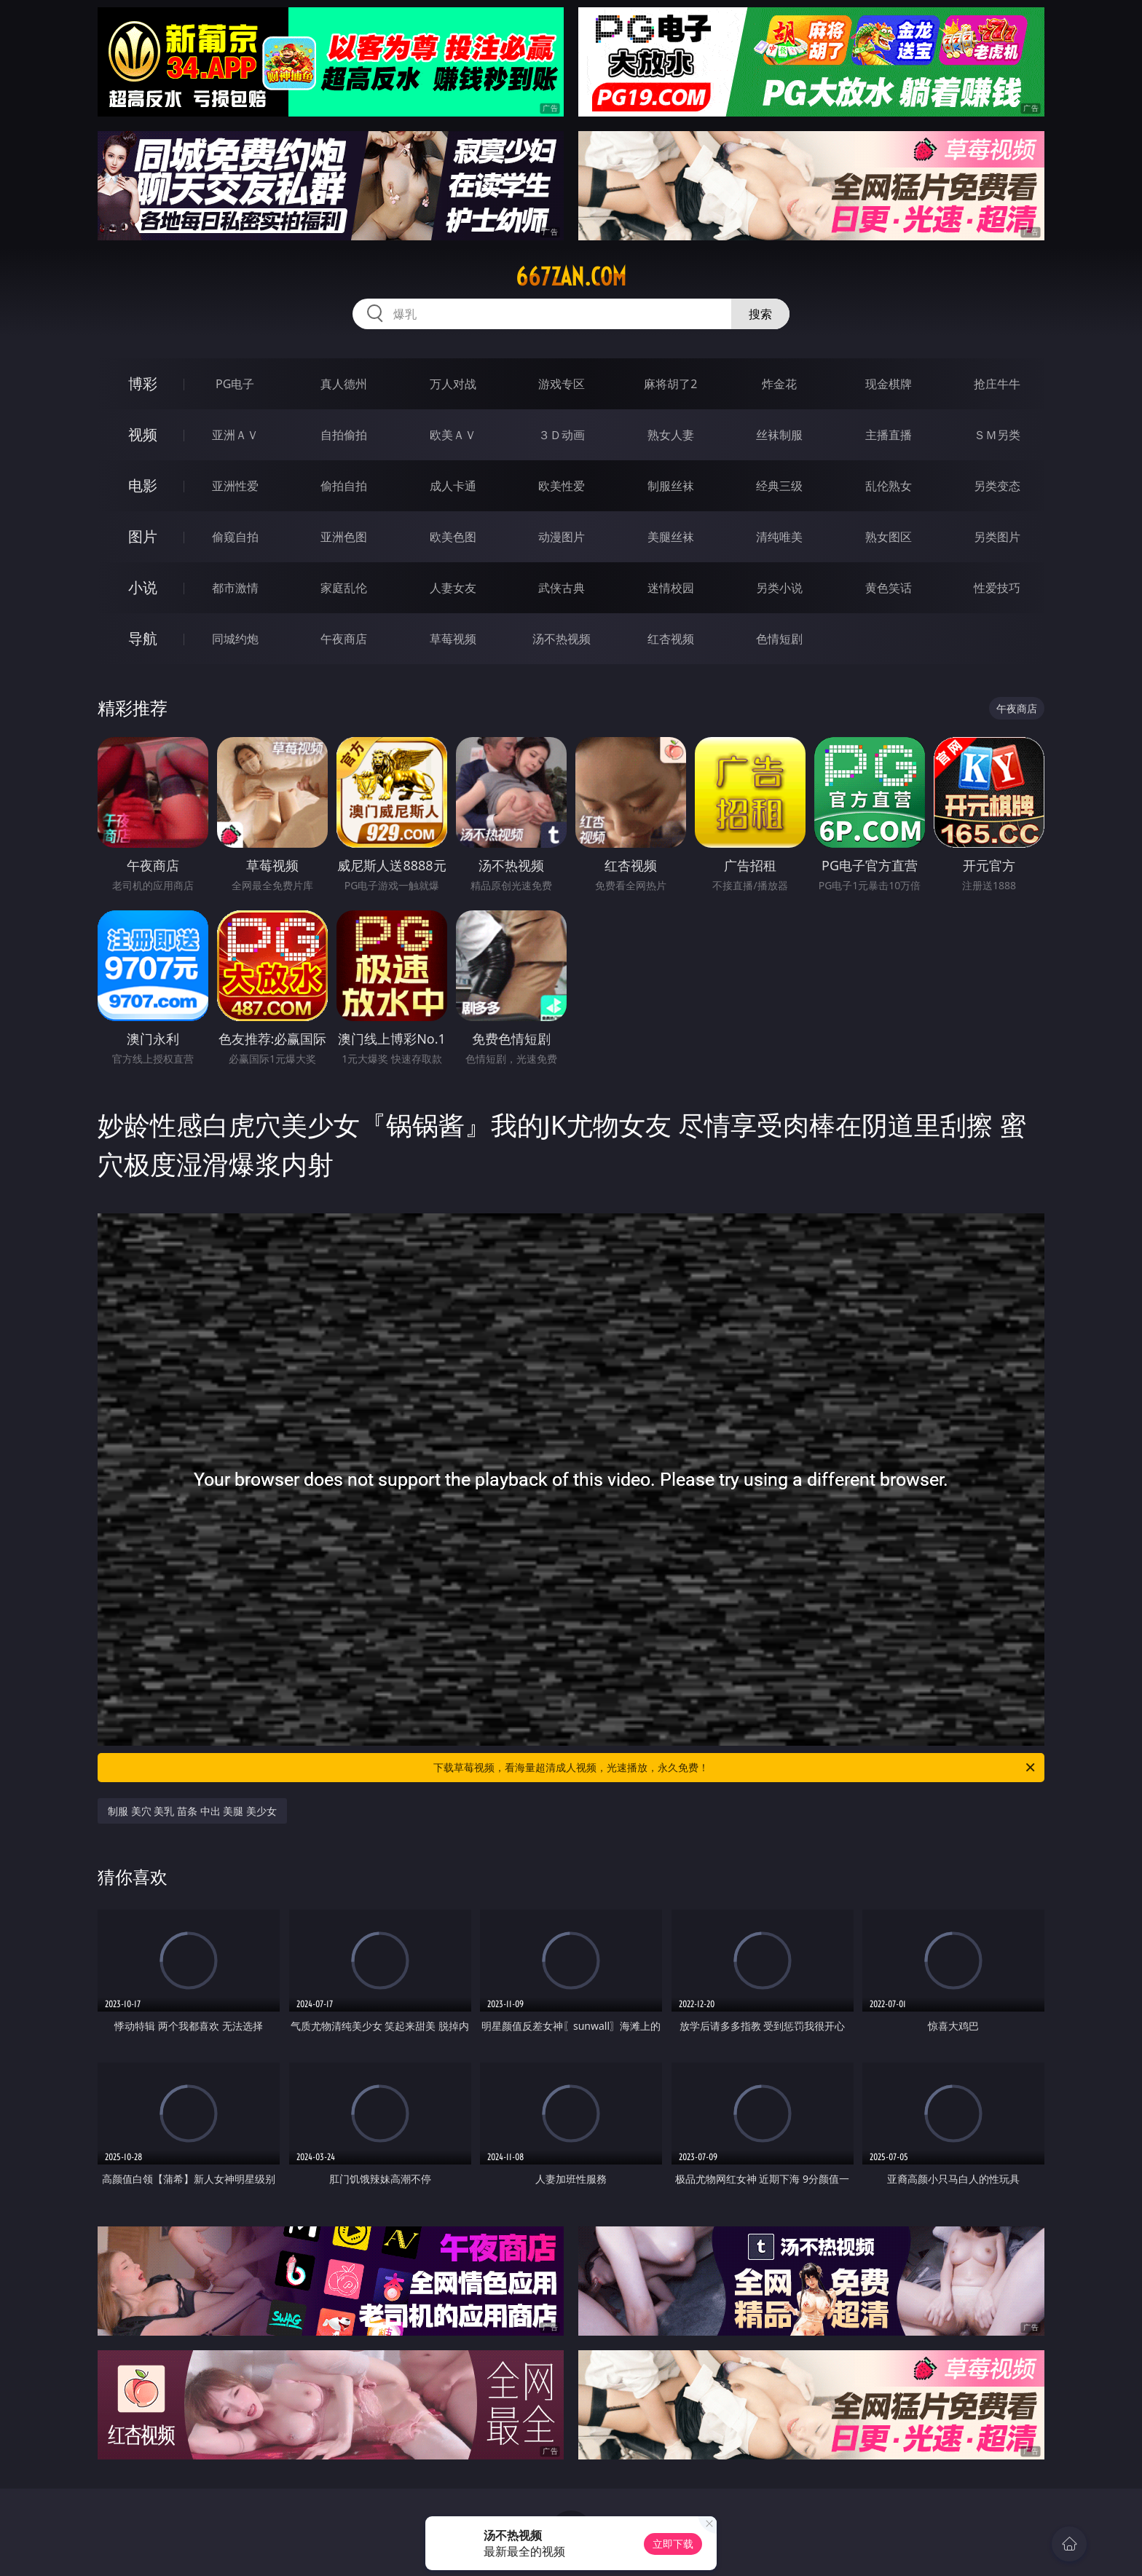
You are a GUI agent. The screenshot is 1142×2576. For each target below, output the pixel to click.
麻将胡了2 (670, 384)
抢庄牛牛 (997, 384)
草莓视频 (453, 639)
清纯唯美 (779, 537)
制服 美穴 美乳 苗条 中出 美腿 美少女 (192, 1811)
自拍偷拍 (343, 435)
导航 (142, 638)
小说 (142, 587)
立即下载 (673, 2544)
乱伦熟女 (888, 486)
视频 (142, 434)
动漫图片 (561, 537)
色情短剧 (779, 639)
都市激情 (235, 588)
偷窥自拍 (235, 537)
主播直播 (888, 435)
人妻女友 (453, 588)
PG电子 (235, 384)
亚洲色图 (343, 537)
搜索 (760, 314)
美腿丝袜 (670, 537)
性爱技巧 (997, 588)
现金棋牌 (888, 384)
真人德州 (343, 384)
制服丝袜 (670, 486)
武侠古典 (561, 588)
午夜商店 (343, 639)
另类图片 (997, 537)
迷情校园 (670, 588)
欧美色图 (453, 537)
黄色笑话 (888, 588)
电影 (142, 485)
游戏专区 (561, 384)
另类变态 (997, 486)
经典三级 (779, 486)
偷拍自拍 (343, 486)
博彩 (142, 383)
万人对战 (453, 384)
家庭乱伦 (343, 588)
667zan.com (571, 276)
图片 (142, 536)
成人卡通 (453, 486)
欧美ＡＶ (453, 435)
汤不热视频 (561, 639)
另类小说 (779, 588)
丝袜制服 (779, 435)
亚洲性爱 (235, 486)
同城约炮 (235, 639)
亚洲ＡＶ (235, 435)
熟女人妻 (670, 435)
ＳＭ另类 (997, 435)
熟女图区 (888, 537)
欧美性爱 (561, 486)
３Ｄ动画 (561, 435)
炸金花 (779, 384)
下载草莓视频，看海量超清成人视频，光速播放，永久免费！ (735, 1767)
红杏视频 (670, 639)
